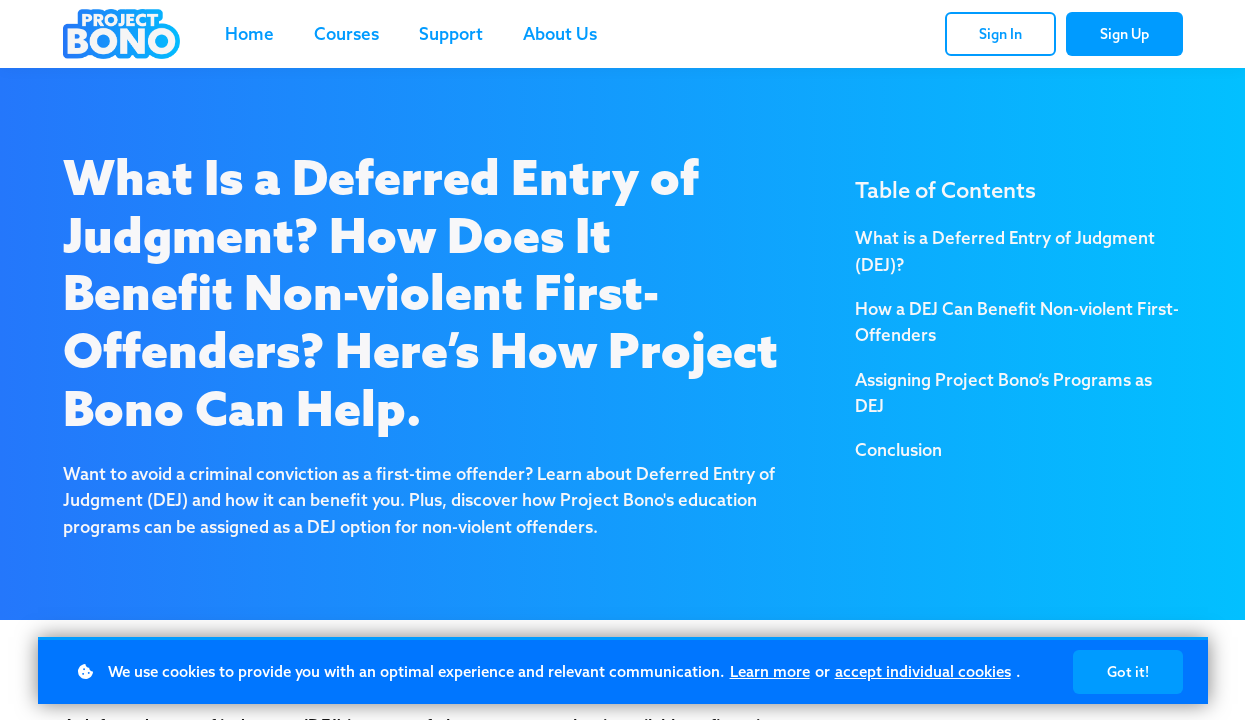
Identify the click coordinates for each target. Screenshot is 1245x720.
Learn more (770, 671)
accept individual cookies (923, 671)
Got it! (1128, 672)
